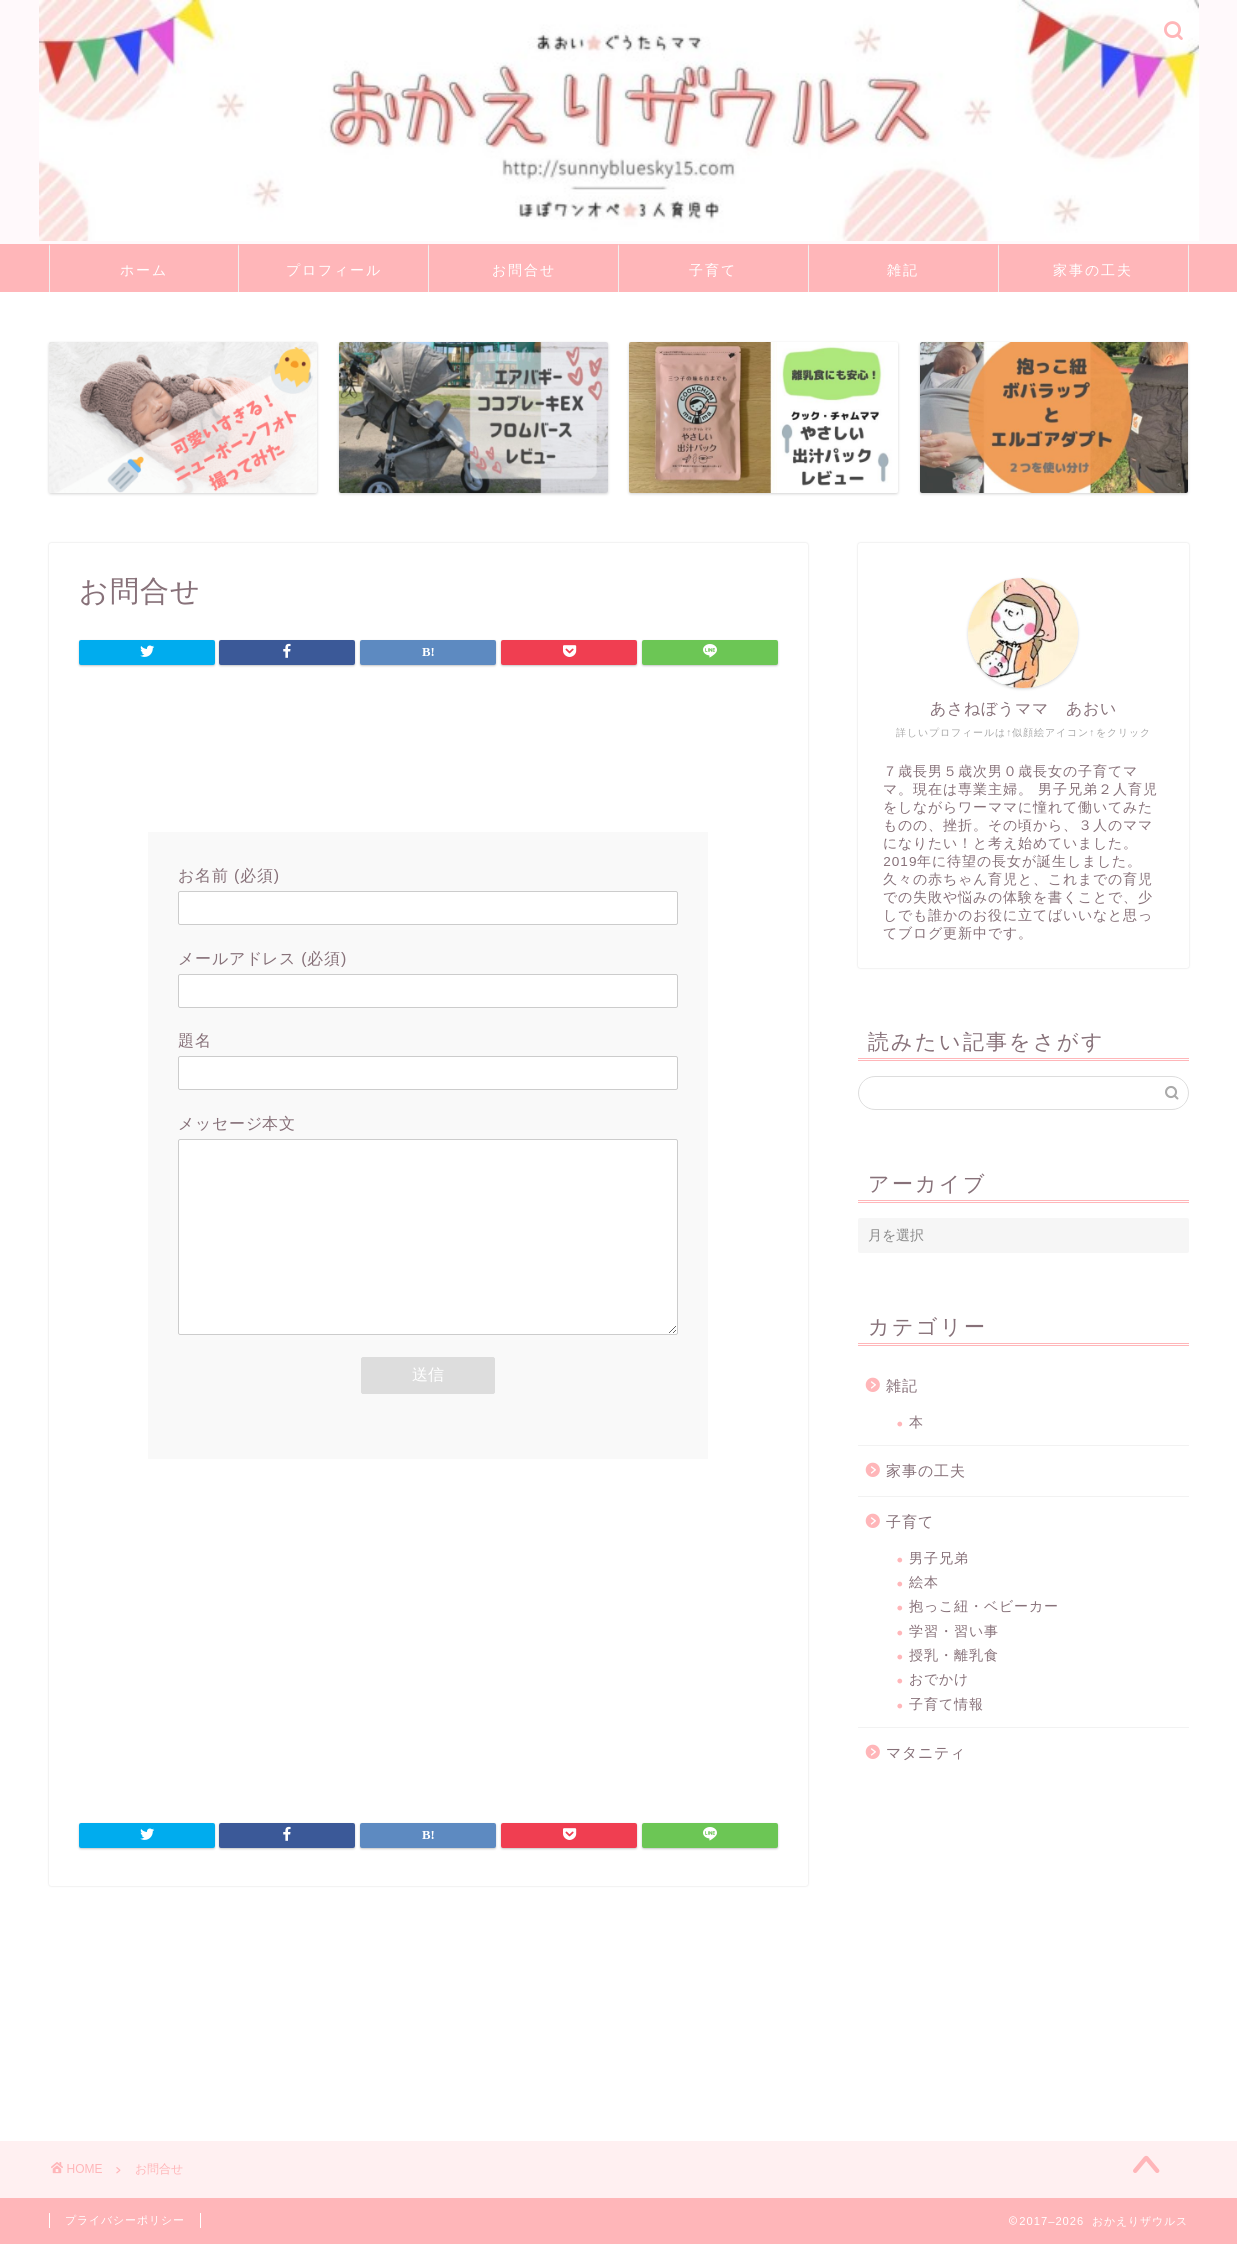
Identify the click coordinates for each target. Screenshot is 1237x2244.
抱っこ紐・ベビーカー (984, 1606)
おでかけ (939, 1679)
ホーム (144, 270)
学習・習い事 (954, 1631)
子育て (713, 270)
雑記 (903, 270)
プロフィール (334, 270)
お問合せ (524, 270)
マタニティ (926, 1752)
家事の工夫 (1093, 270)
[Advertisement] (428, 753)
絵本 (924, 1582)
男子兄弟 (939, 1558)
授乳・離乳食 (954, 1655)
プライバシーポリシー (125, 2220)
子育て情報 (946, 1704)
